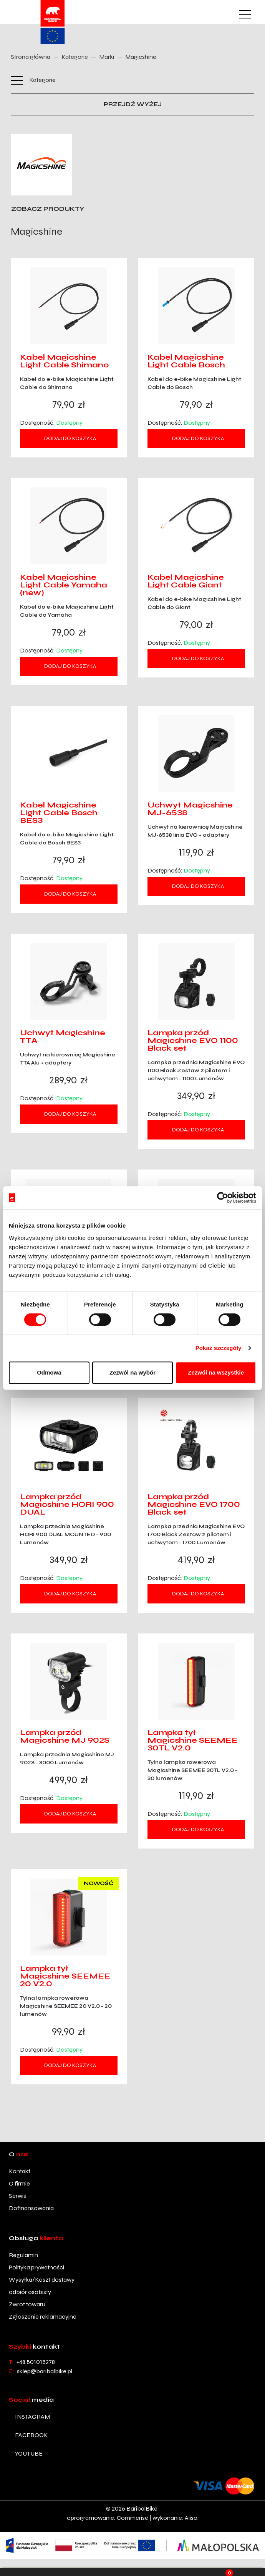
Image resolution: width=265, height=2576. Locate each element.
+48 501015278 (36, 2362)
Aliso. (192, 2517)
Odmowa (49, 1372)
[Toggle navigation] (243, 15)
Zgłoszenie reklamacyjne (42, 2316)
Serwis (17, 2195)
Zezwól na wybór (132, 1372)
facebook (31, 2435)
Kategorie (74, 56)
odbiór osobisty (30, 2292)
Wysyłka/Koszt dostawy (42, 2279)
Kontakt (19, 2171)
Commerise (132, 2517)
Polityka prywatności (36, 2267)
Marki (106, 56)
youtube (29, 2453)
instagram (32, 2416)
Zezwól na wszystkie (216, 1372)
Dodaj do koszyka (70, 438)
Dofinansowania (31, 2208)
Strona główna (30, 56)
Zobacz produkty (47, 208)
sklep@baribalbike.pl (44, 2371)
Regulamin (23, 2255)
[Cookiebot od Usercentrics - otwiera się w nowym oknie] (222, 1197)
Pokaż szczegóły (218, 1348)
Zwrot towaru (27, 2304)
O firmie (19, 2183)
